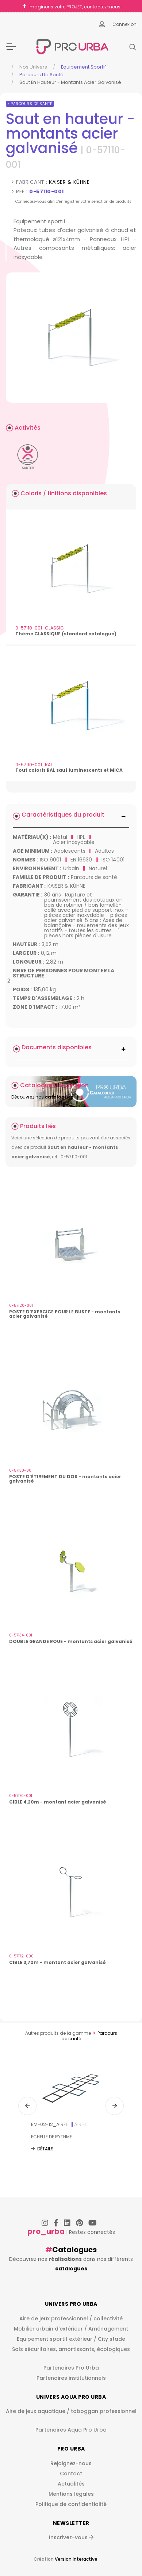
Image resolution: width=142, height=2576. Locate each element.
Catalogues (74, 2249)
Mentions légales (71, 2494)
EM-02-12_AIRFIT (59, 2124)
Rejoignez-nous (71, 2463)
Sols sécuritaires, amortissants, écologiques (71, 2349)
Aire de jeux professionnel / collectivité (71, 2318)
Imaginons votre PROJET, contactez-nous (74, 7)
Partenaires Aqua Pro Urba (71, 2429)
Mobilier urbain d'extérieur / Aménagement (71, 2328)
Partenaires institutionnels (71, 2378)
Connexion (124, 24)
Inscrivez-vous (71, 2537)
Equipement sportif (83, 67)
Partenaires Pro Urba (71, 2367)
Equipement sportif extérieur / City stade (71, 2339)
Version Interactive (76, 2559)
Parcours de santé (41, 74)
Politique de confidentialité (71, 2504)
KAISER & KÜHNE (69, 182)
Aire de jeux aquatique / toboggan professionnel (71, 2411)
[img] (71, 337)
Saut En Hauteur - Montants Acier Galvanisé (70, 82)
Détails (45, 2149)
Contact (71, 2473)
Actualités (71, 2483)
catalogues (71, 2268)
